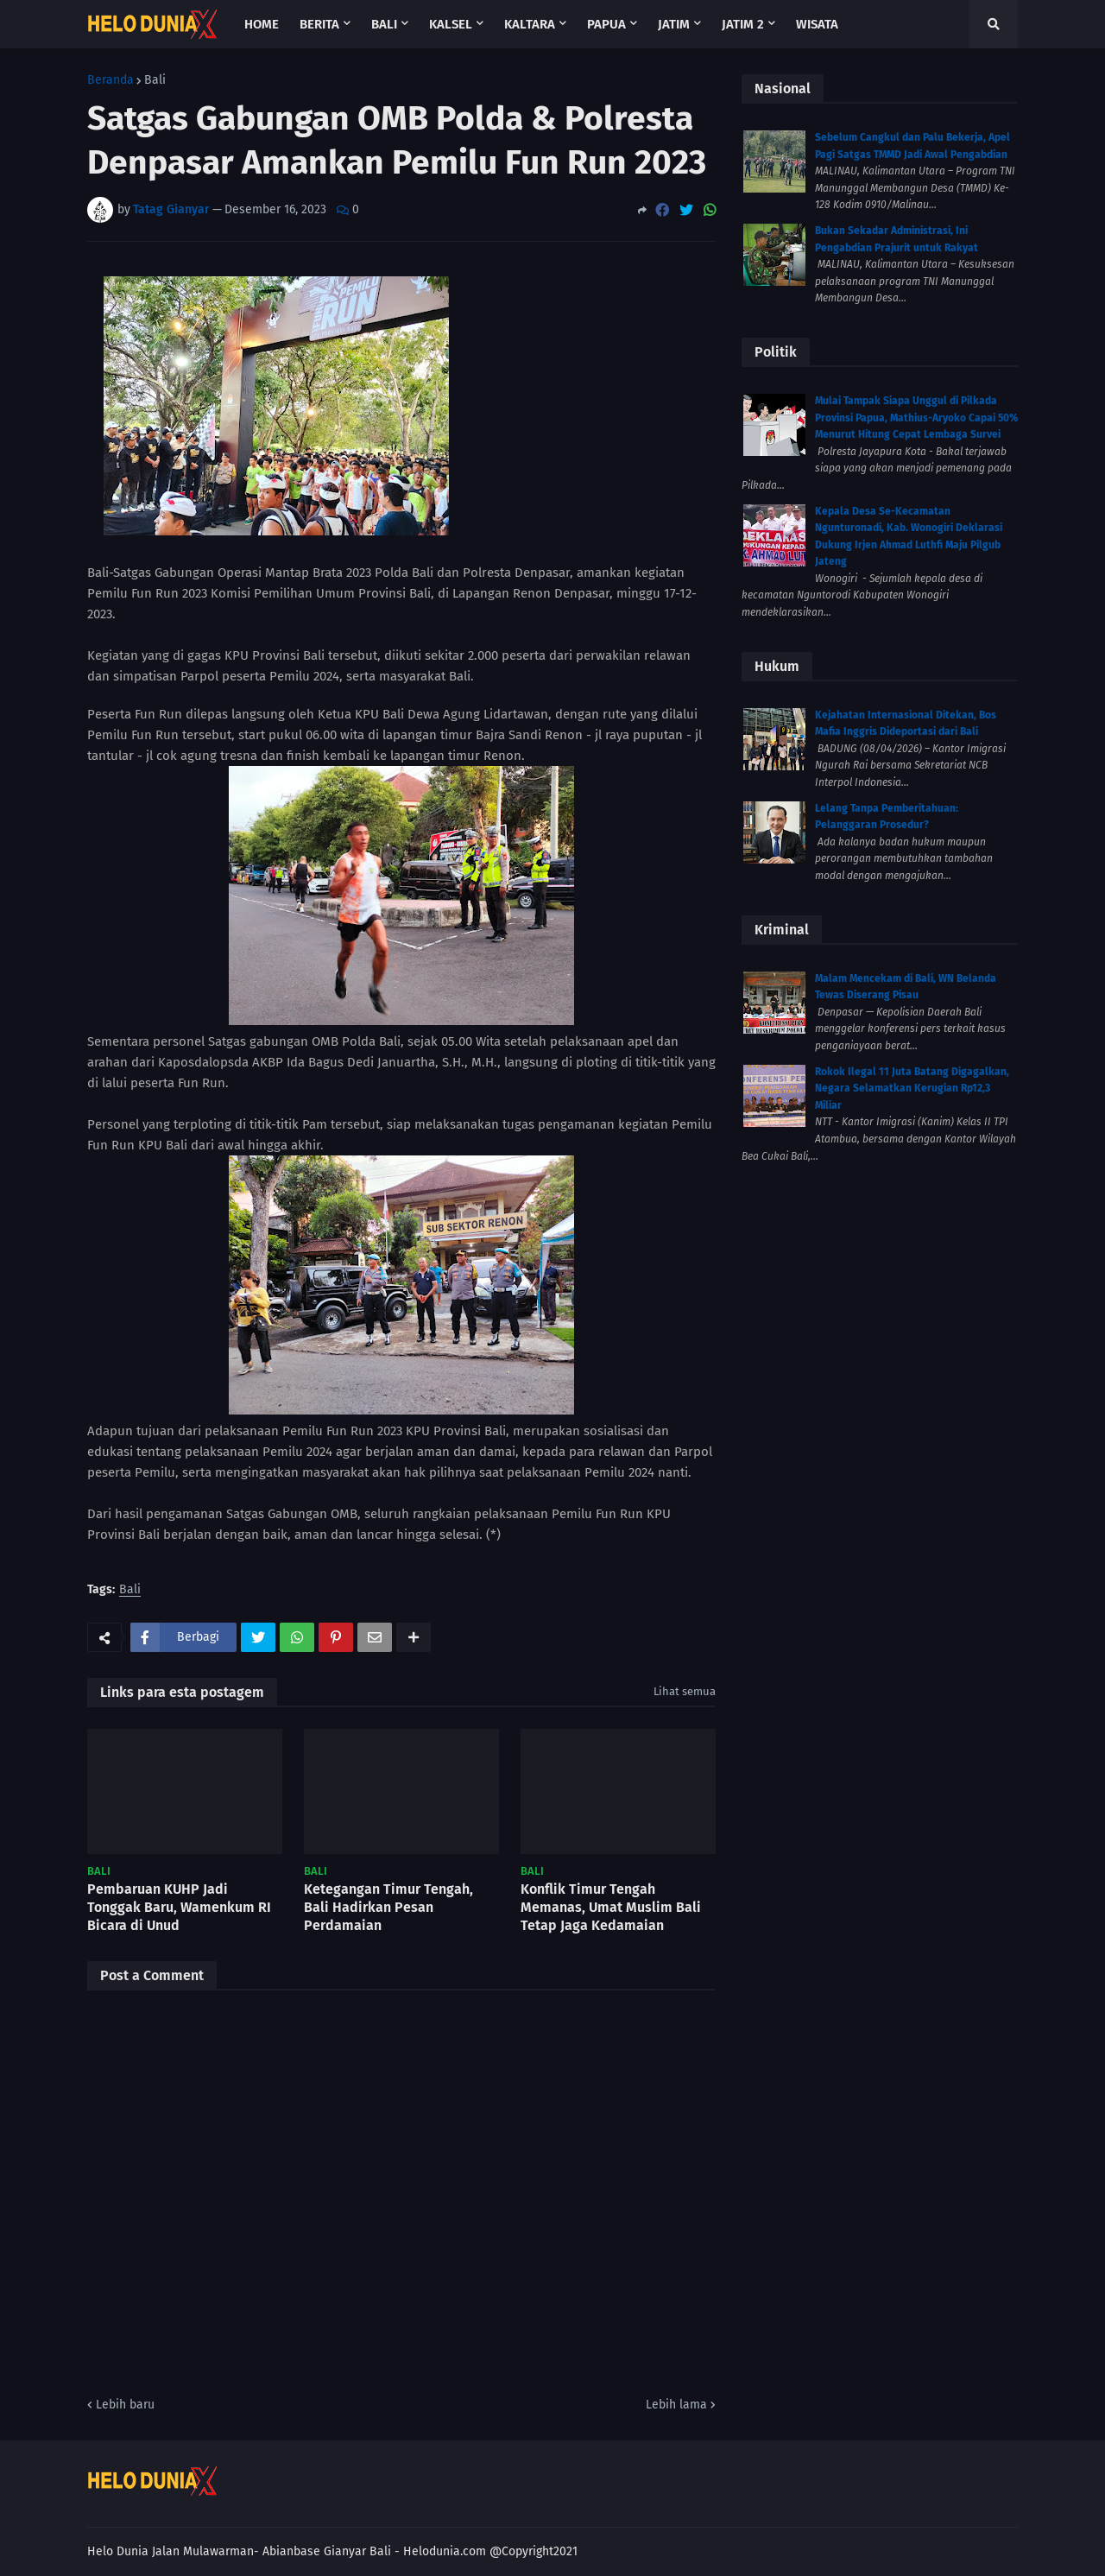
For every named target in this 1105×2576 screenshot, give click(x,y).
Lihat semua (685, 1691)
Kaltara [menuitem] (529, 24)
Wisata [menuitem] (817, 24)
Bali (155, 80)
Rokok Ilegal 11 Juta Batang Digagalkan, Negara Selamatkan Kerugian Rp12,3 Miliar (912, 1088)
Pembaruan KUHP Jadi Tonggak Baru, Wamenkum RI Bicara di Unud (179, 1907)
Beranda (110, 80)
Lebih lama (676, 2404)
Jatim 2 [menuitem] (743, 24)
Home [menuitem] (261, 24)
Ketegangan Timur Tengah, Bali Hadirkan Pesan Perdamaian (388, 1907)
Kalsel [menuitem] (450, 24)
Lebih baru (125, 2404)
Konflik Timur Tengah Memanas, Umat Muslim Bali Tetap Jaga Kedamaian (611, 1907)
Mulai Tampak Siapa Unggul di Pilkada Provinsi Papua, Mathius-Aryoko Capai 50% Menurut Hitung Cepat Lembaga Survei (916, 417)
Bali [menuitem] (384, 24)
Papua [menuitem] (606, 24)
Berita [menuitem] (319, 24)
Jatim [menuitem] (674, 24)
